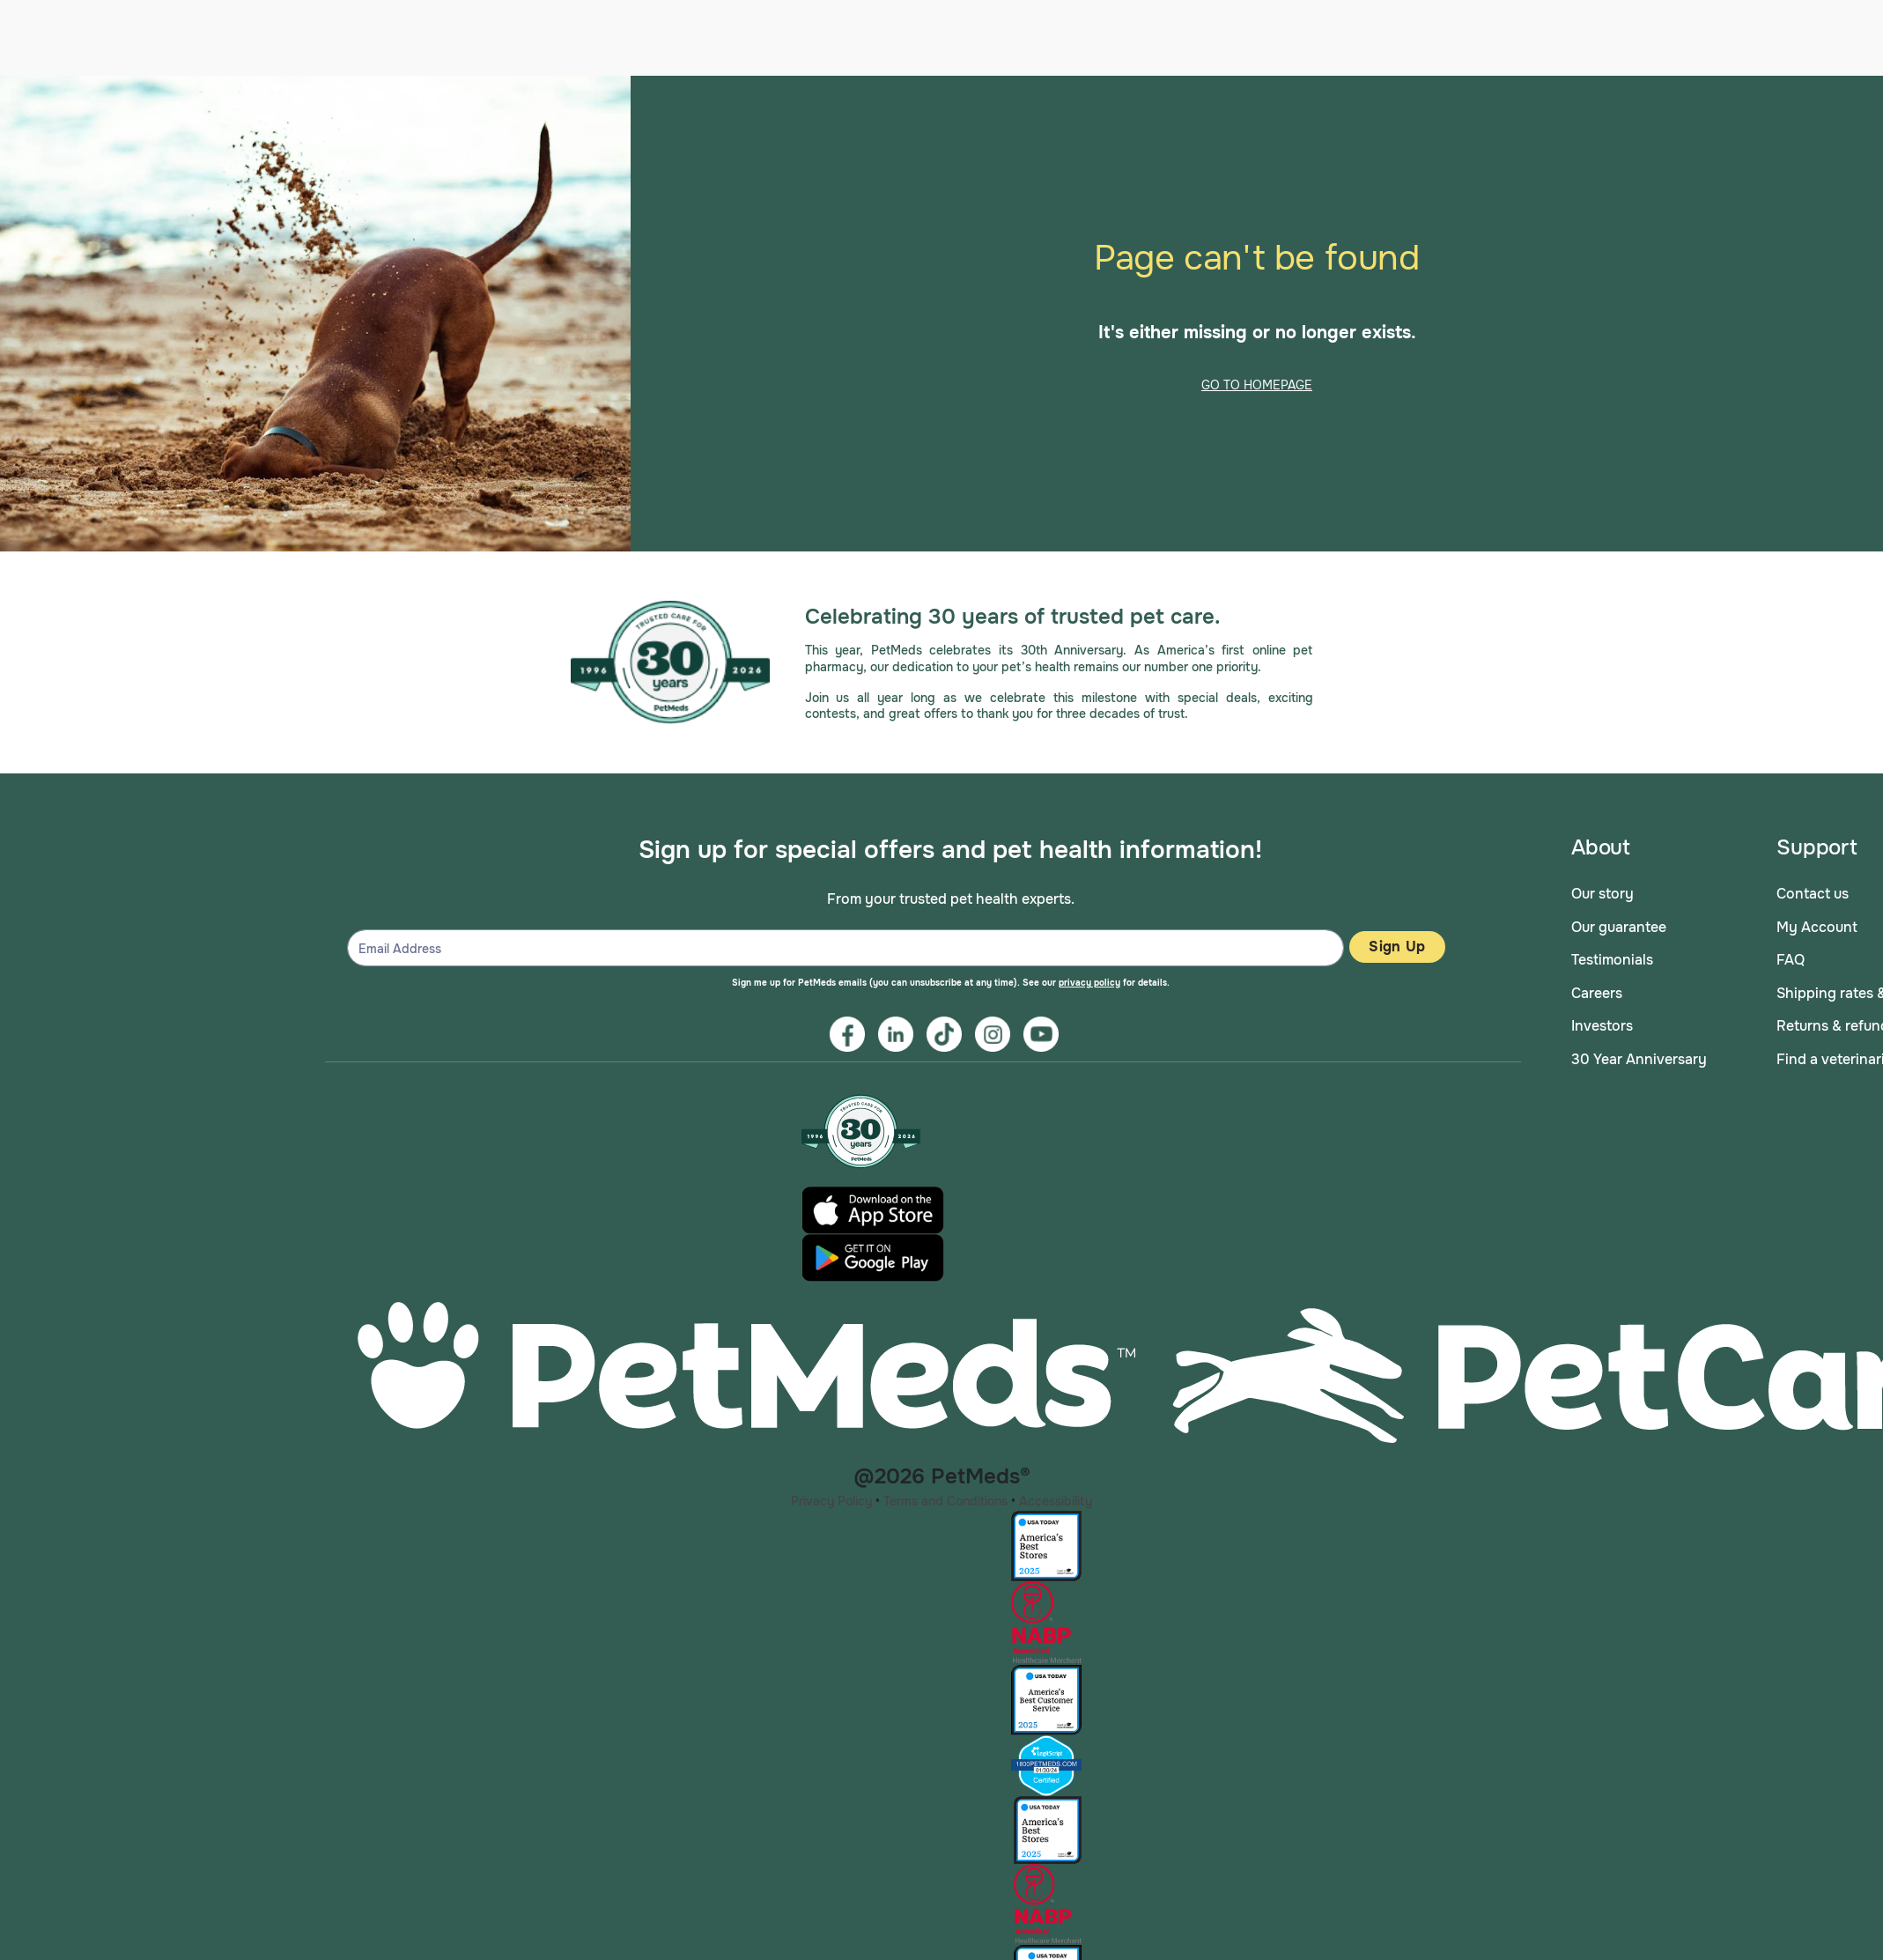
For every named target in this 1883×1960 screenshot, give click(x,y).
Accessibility (1055, 1496)
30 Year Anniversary (1639, 1055)
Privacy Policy (831, 1496)
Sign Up (1397, 942)
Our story (1602, 889)
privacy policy (1089, 978)
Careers (1596, 988)
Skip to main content (0, 71)
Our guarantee (1618, 922)
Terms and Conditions (945, 1496)
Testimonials (1612, 955)
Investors (1602, 1021)
